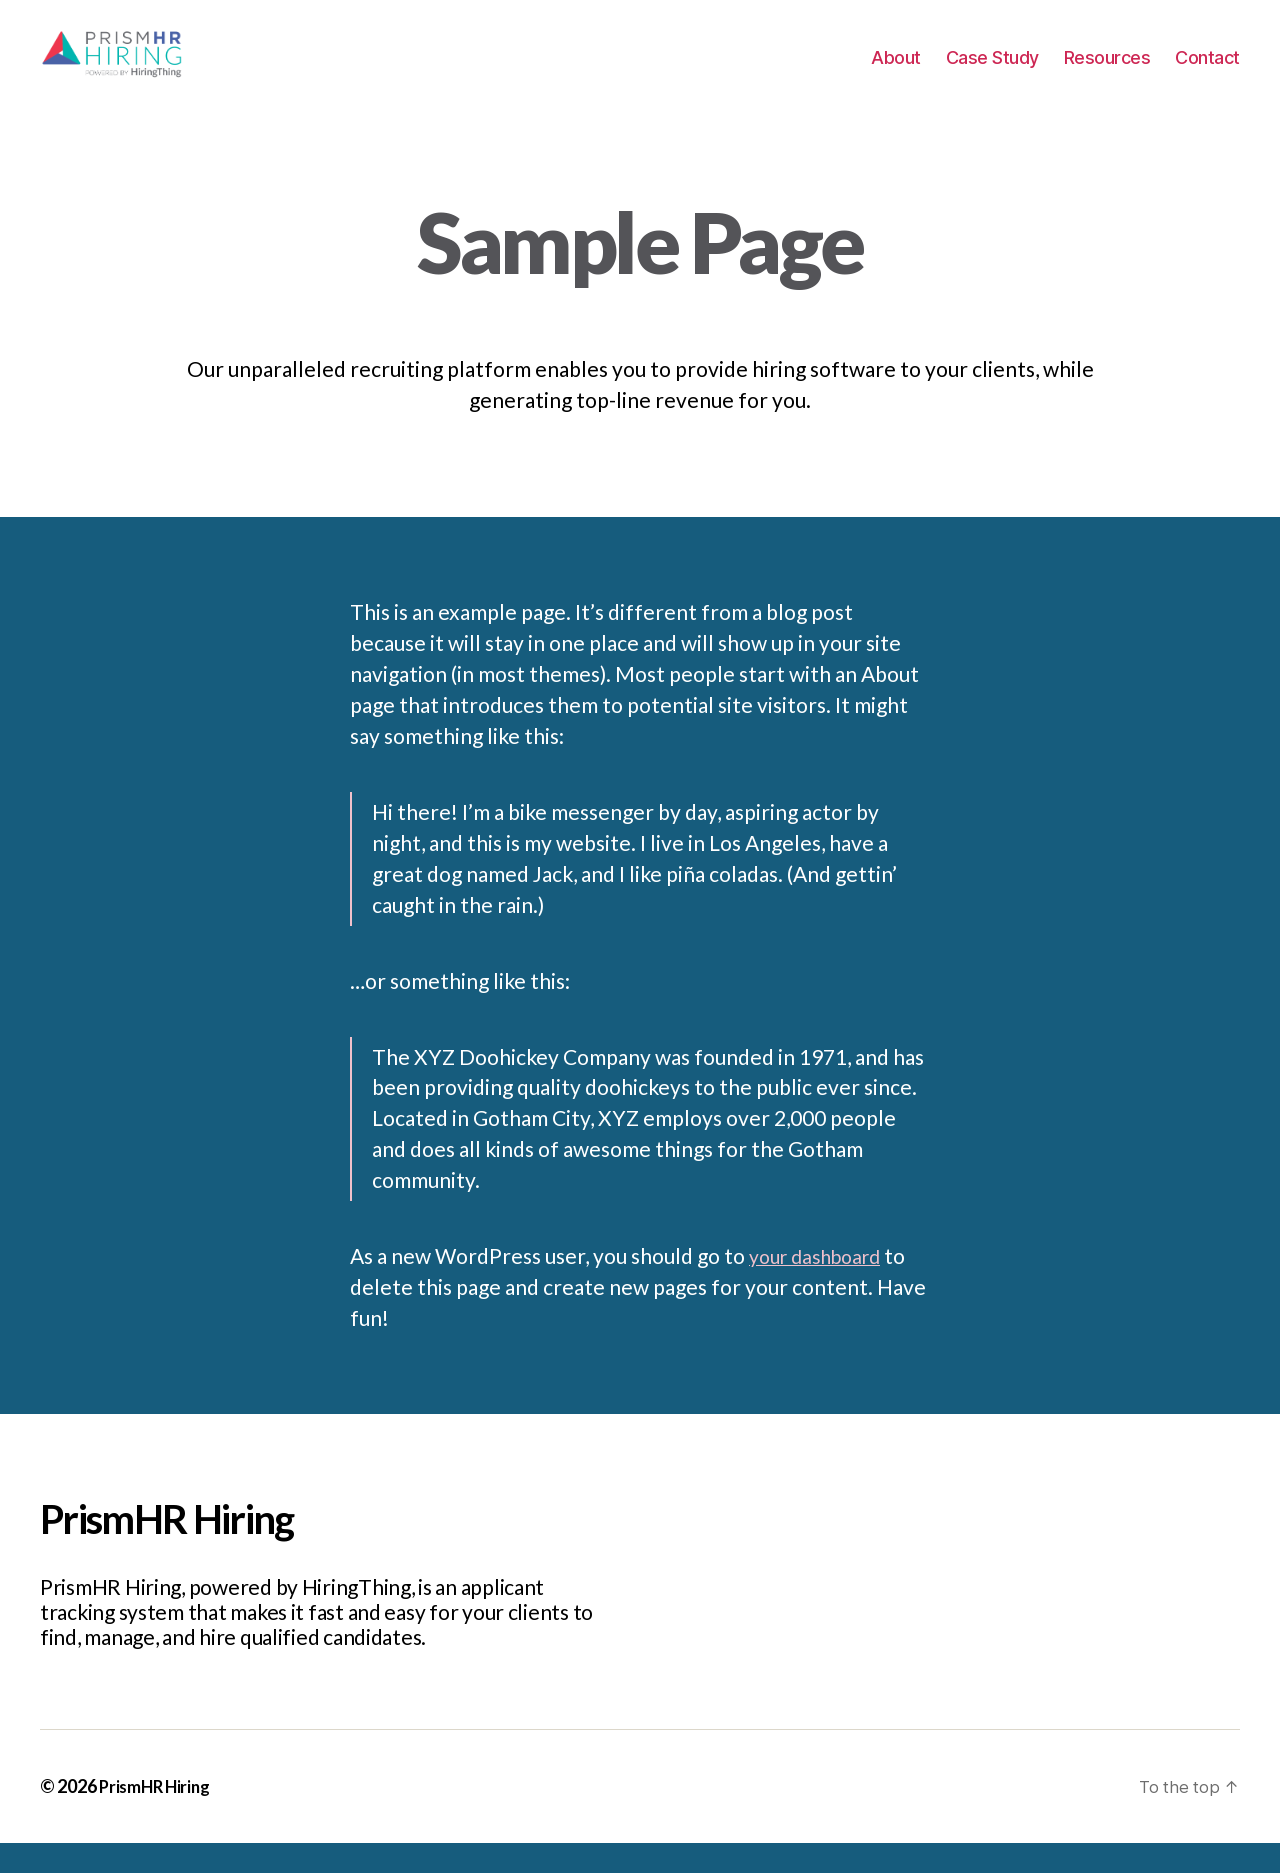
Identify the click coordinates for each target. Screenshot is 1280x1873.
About (896, 72)
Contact (1207, 72)
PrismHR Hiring (157, 1816)
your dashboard (821, 1285)
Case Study (992, 72)
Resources (1107, 72)
